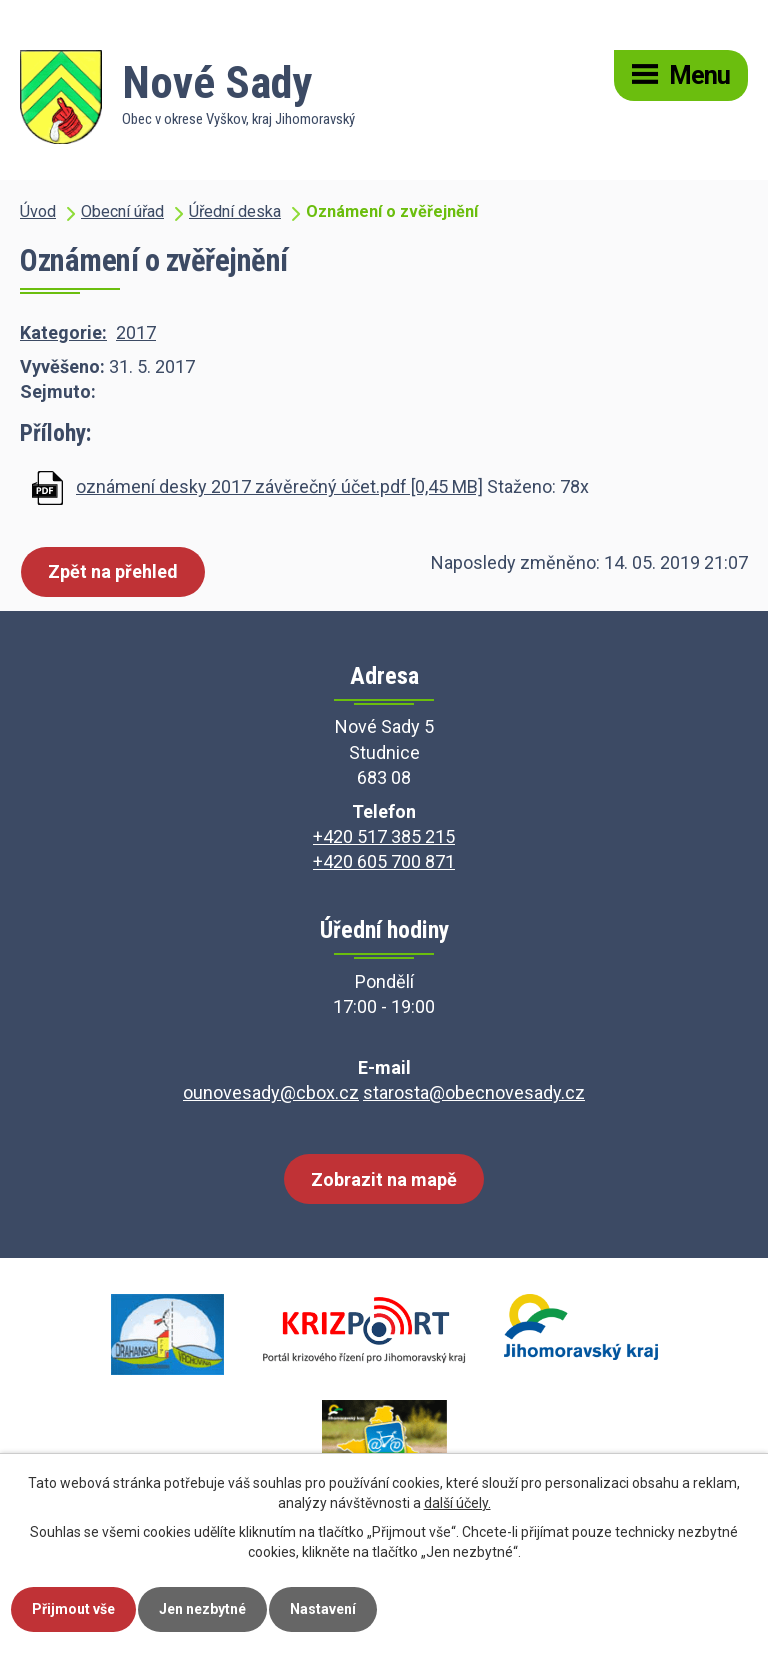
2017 (136, 332)
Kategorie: (63, 332)
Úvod (38, 211)
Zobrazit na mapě (384, 1179)
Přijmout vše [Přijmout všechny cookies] (73, 1609)
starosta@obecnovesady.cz (474, 1092)
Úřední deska (235, 211)
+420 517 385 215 (384, 836)
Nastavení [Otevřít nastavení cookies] (323, 1609)
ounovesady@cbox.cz (271, 1092)
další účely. (457, 1503)
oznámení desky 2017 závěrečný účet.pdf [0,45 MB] (279, 486)
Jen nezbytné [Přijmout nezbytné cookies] (202, 1609)
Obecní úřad (122, 211)
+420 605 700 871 (384, 861)
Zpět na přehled (113, 571)
